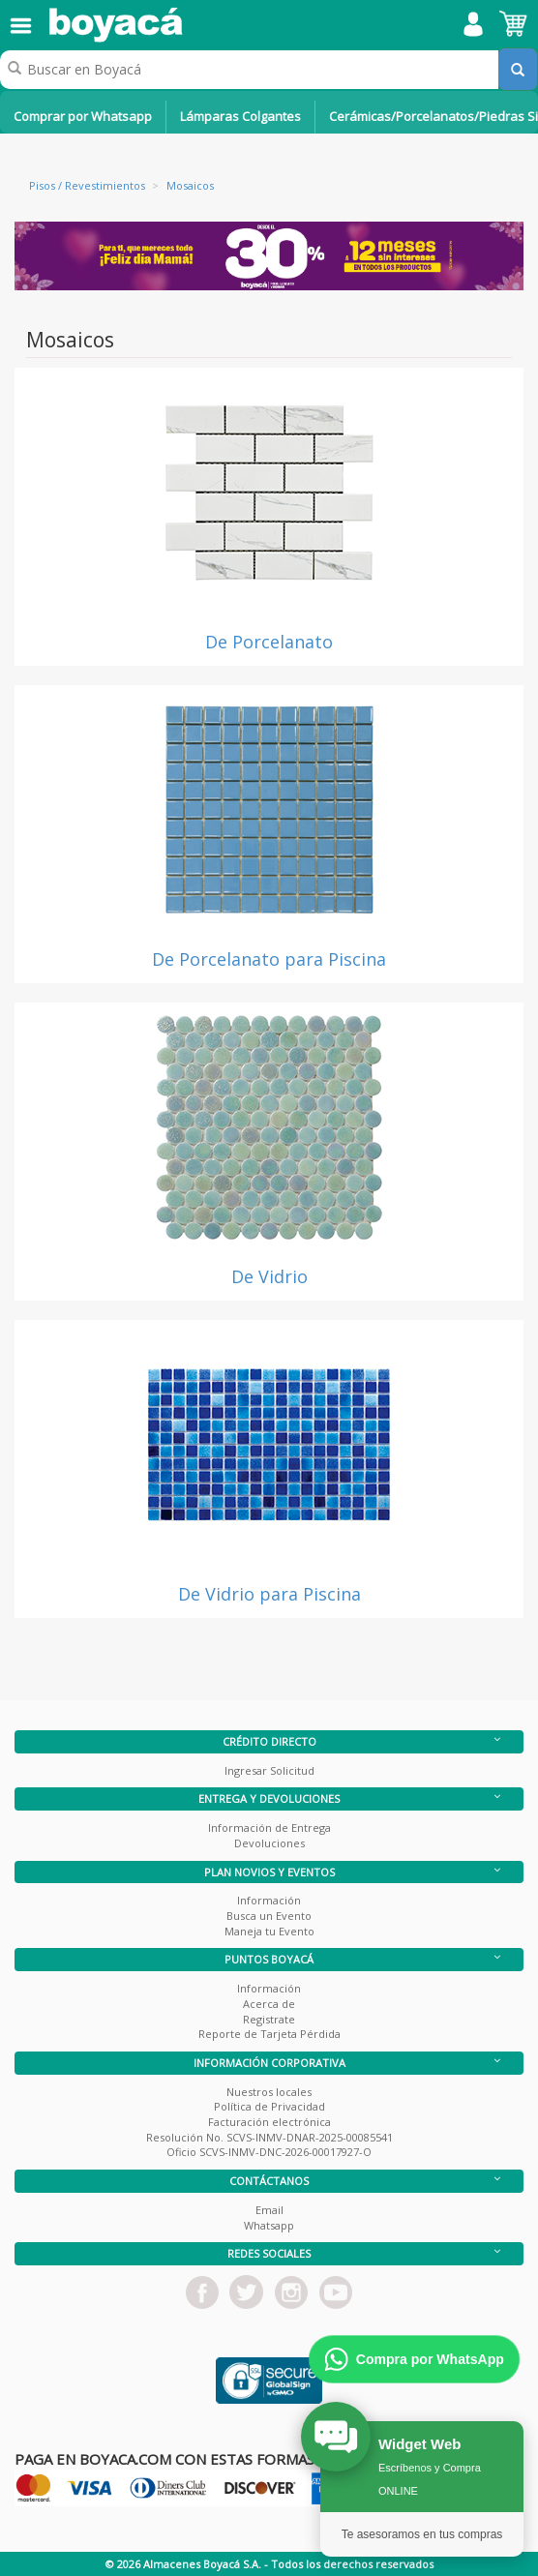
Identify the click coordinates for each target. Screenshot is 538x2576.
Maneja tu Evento (269, 1931)
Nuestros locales (269, 2091)
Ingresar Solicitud (269, 1770)
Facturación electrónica (269, 2121)
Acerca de (269, 2003)
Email (269, 2209)
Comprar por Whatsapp (83, 116)
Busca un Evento (269, 1915)
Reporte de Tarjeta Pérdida (269, 2033)
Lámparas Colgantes (240, 116)
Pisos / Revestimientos (87, 185)
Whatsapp (269, 2225)
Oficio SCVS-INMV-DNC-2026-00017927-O (269, 2151)
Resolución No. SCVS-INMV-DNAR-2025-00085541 (269, 2137)
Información (269, 1900)
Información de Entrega (269, 1827)
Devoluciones (269, 1843)
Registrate (269, 2019)
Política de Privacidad (269, 2106)
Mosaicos (190, 185)
